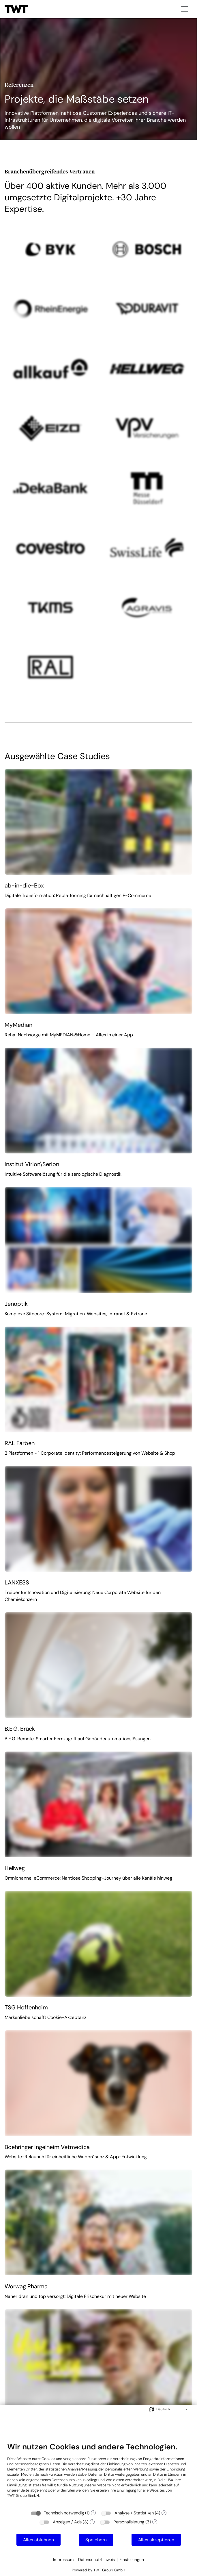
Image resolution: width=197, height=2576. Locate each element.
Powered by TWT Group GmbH (98, 2570)
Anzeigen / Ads (67, 2522)
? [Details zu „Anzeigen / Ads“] (92, 2522)
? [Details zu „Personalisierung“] (155, 2522)
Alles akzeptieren (156, 2540)
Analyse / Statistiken (134, 2513)
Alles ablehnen (38, 2540)
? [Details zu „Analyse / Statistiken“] (164, 2513)
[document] (98, 2474)
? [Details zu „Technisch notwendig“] (93, 2513)
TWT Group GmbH (23, 2495)
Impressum (63, 2559)
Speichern (96, 2540)
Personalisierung (128, 2522)
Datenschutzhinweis (96, 2559)
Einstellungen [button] (131, 2559)
